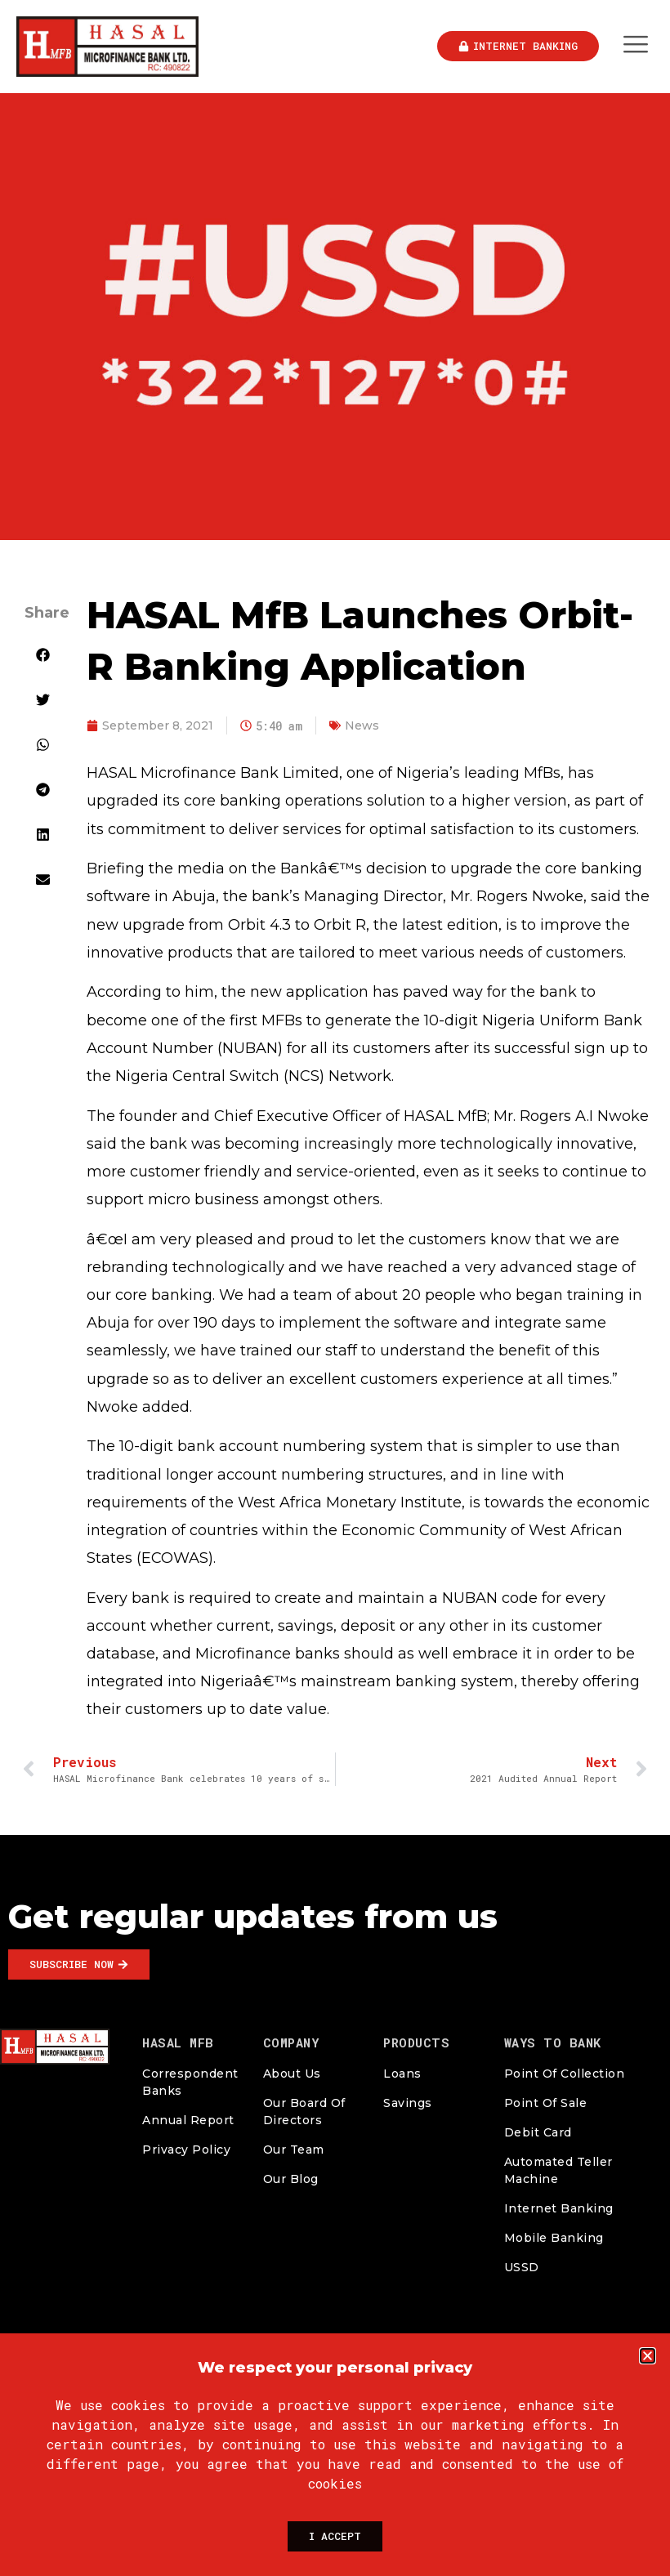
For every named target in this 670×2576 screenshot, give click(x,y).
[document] (335, 1288)
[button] (647, 2356)
